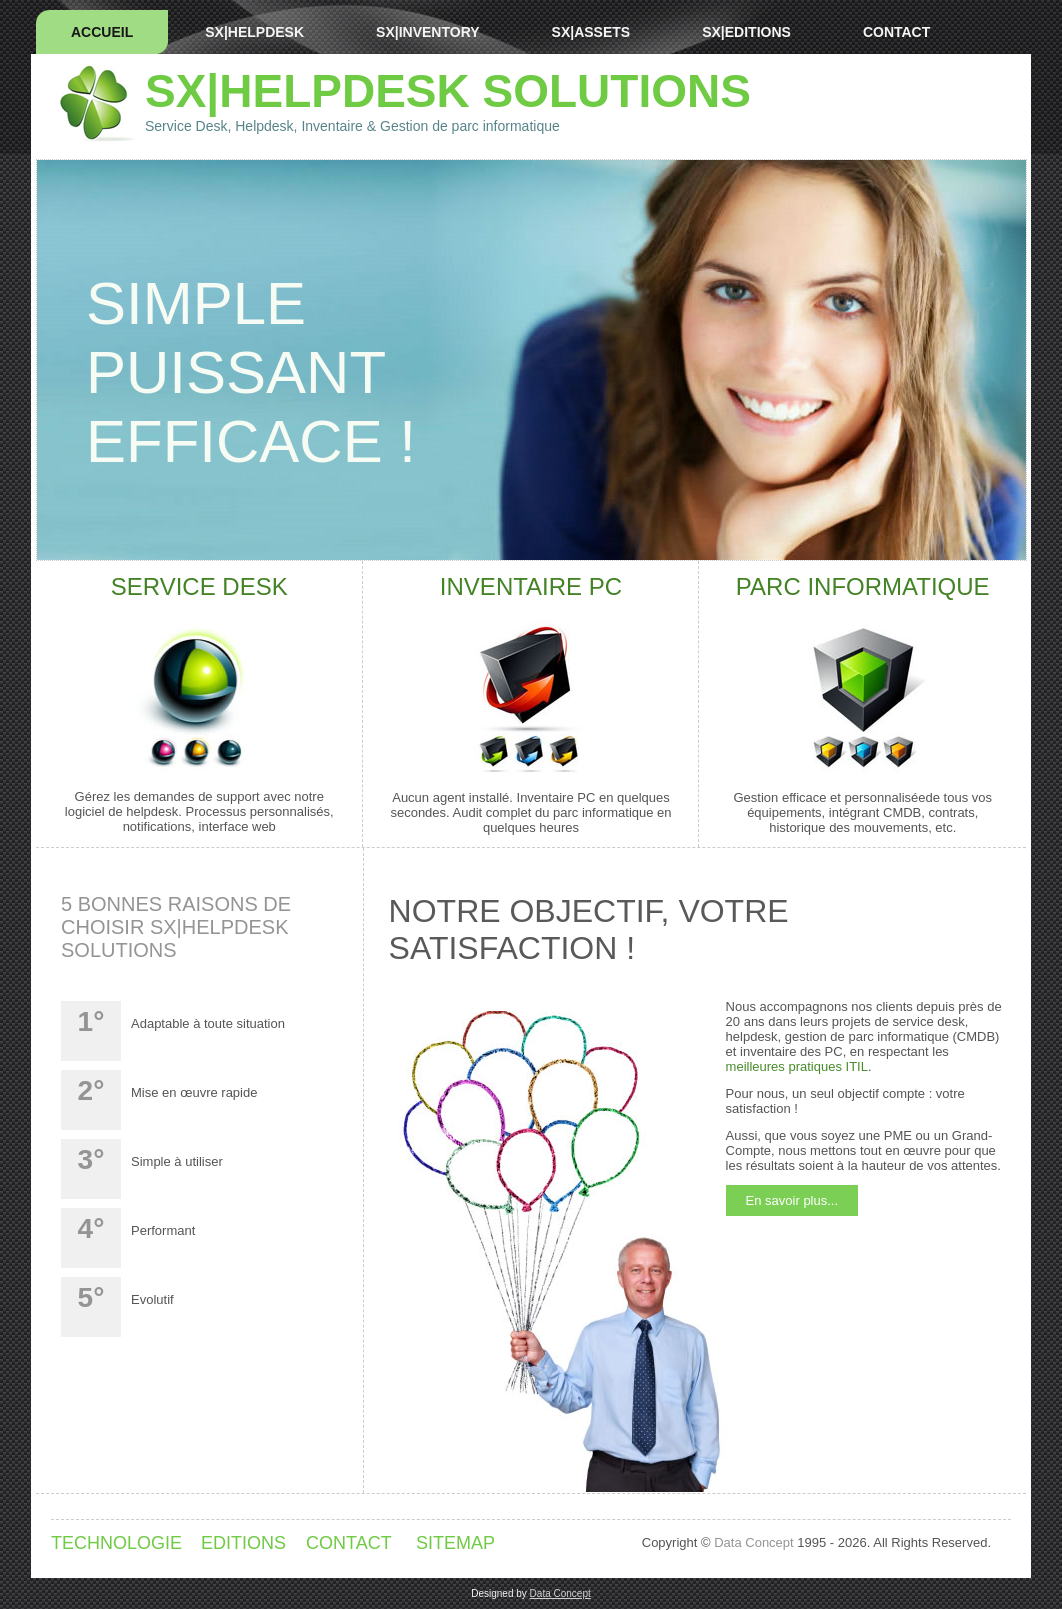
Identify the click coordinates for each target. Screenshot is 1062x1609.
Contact (896, 32)
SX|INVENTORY (428, 32)
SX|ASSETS (591, 32)
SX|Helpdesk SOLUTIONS (448, 91)
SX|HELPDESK (254, 32)
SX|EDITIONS (746, 32)
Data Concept (754, 1542)
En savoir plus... (792, 1200)
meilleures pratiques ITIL (797, 1066)
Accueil (102, 32)
